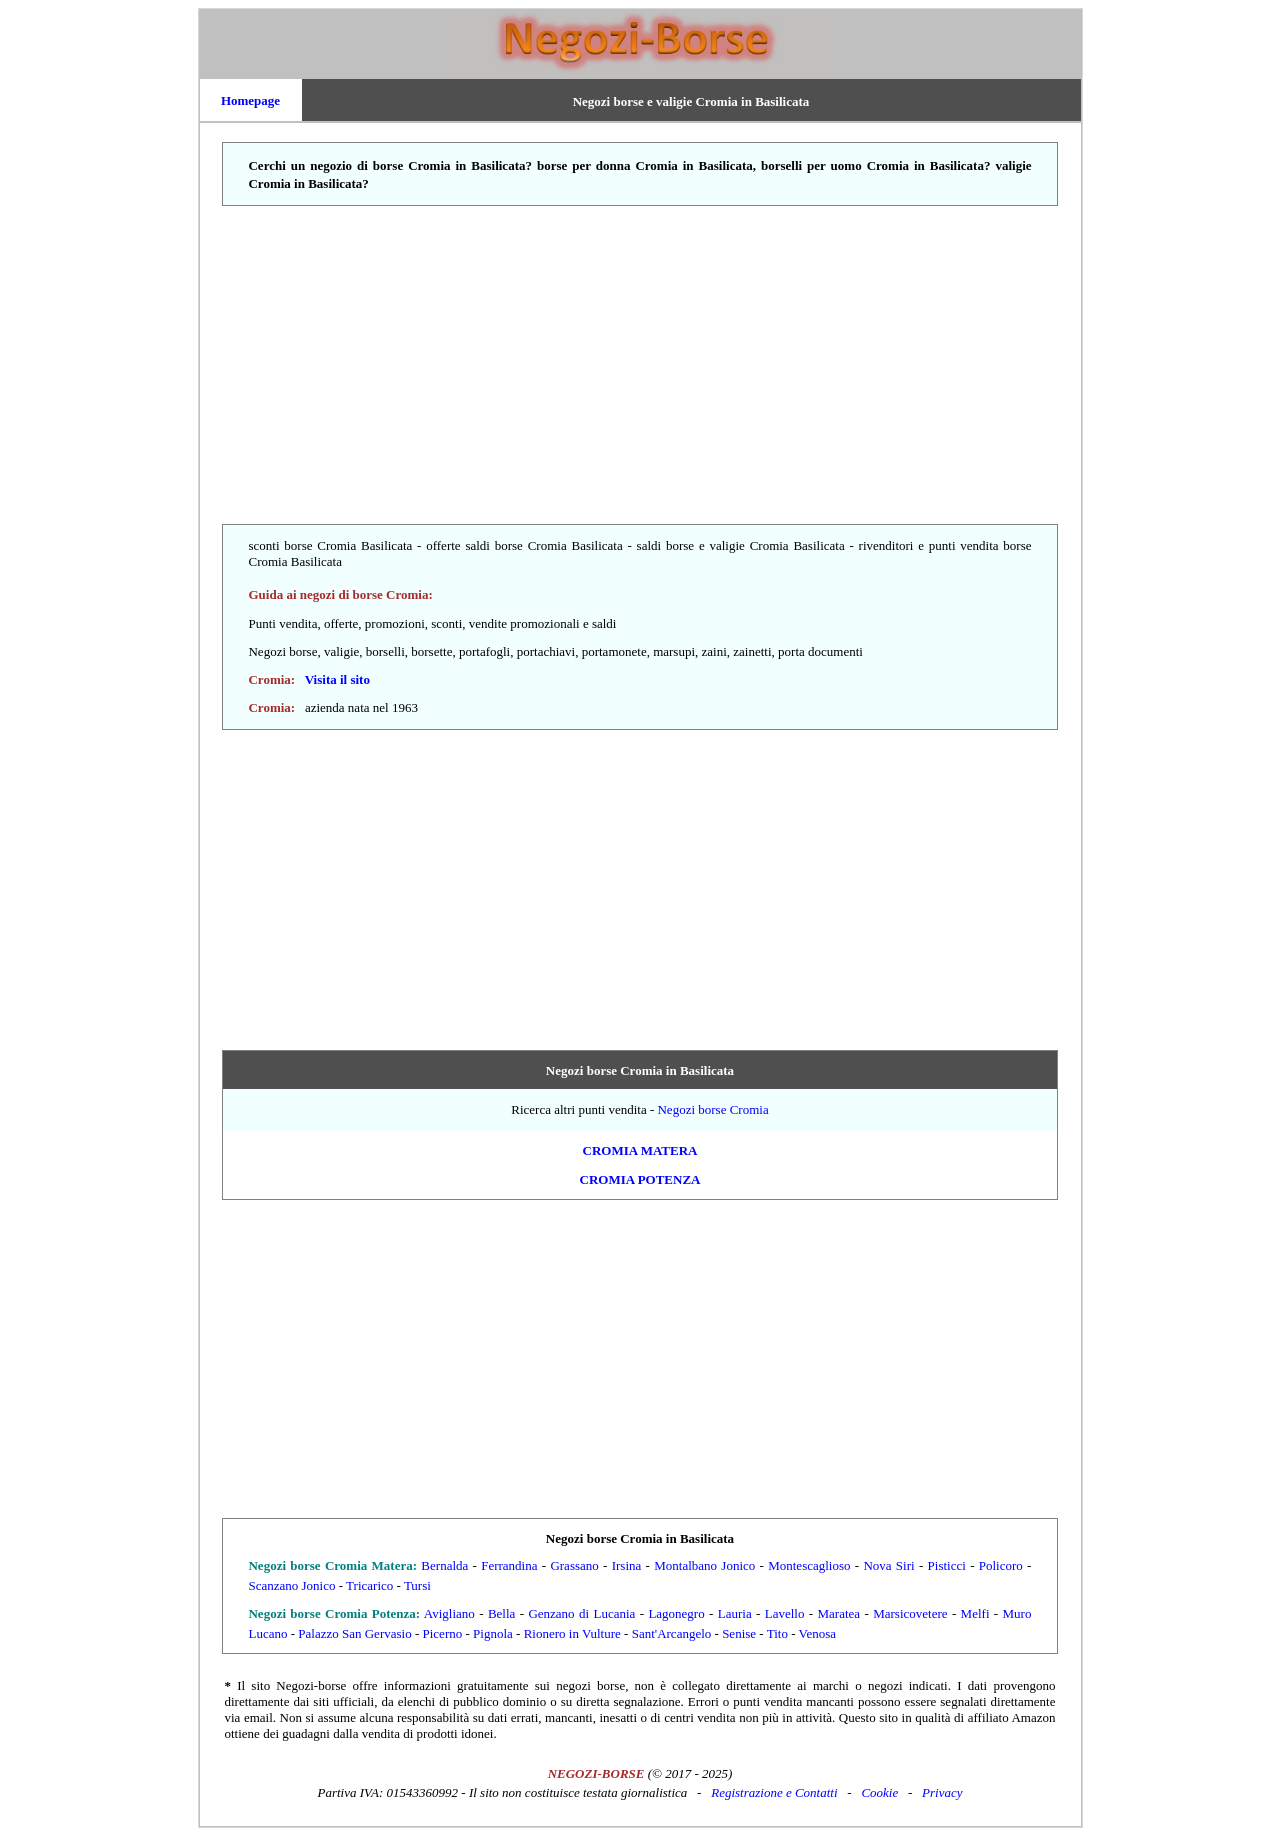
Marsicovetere (910, 1613)
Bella (501, 1613)
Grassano (574, 1565)
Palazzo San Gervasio (354, 1633)
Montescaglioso (809, 1565)
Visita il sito (337, 679)
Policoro (1001, 1565)
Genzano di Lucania (581, 1613)
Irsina (627, 1565)
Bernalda (444, 1565)
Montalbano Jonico (704, 1565)
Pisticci (947, 1565)
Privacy (942, 1792)
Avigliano (449, 1613)
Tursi (417, 1585)
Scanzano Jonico (291, 1585)
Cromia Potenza (640, 1179)
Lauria (735, 1613)
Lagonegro (676, 1613)
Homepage (250, 100)
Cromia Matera (640, 1150)
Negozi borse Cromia (712, 1109)
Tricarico (369, 1585)
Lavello (785, 1613)
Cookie (879, 1792)
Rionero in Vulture (572, 1633)
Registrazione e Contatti (774, 1792)
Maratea (839, 1613)
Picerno (443, 1633)
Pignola (493, 1633)
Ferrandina (509, 1565)
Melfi (975, 1613)
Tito (777, 1633)
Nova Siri (888, 1565)
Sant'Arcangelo (672, 1633)
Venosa (818, 1633)
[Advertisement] (640, 366)
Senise (739, 1633)
